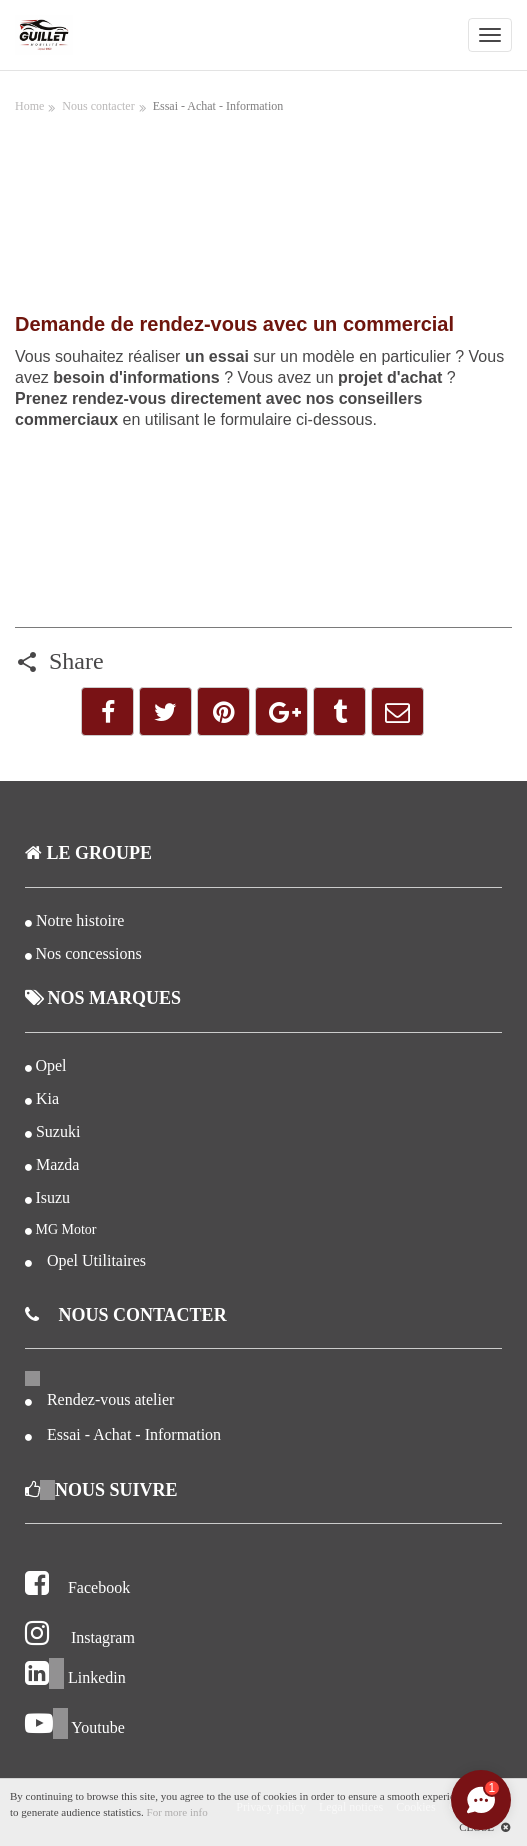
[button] (107, 711)
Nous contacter (98, 106)
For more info (177, 1812)
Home (29, 106)
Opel (50, 1065)
